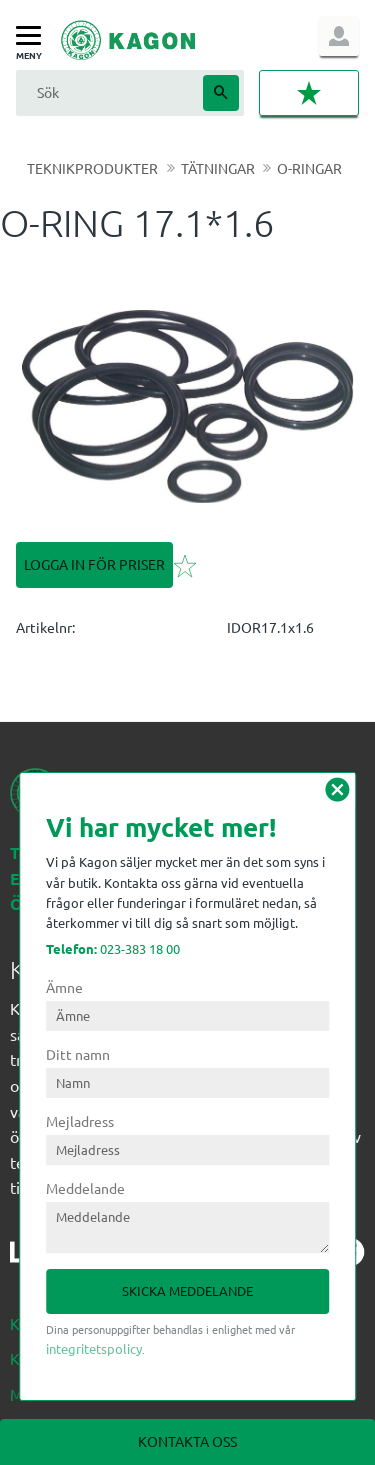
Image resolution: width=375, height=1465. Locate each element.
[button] (33, 36)
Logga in (339, 36)
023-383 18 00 (113, 948)
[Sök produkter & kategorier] (107, 92)
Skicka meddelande (187, 1290)
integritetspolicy (94, 1348)
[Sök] (221, 93)
